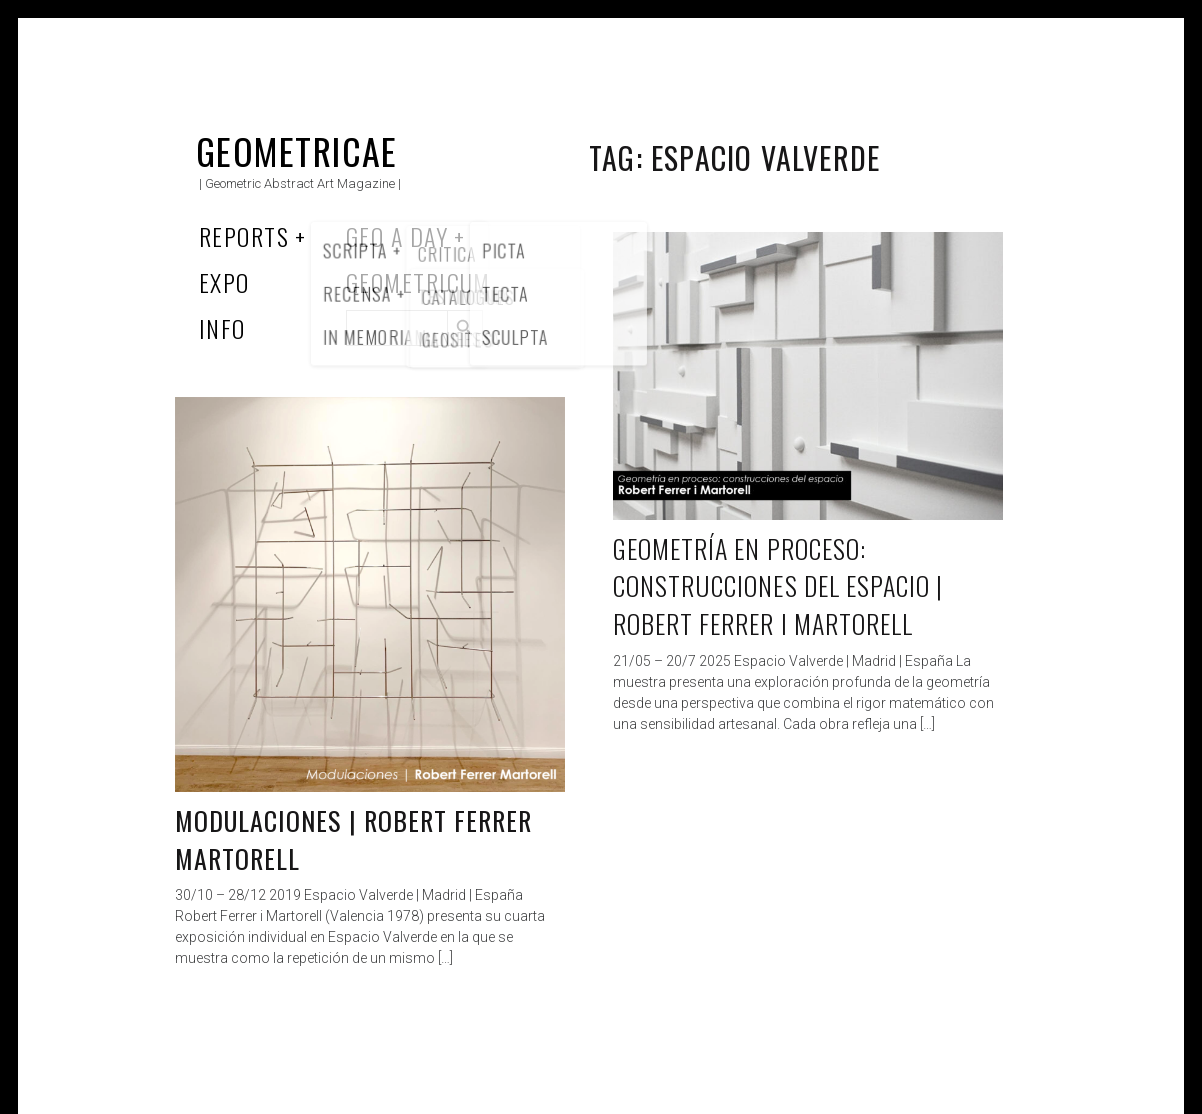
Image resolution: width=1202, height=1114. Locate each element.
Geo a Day (397, 236)
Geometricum (418, 282)
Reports (244, 236)
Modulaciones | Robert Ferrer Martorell (353, 839)
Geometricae (297, 150)
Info (222, 328)
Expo (224, 282)
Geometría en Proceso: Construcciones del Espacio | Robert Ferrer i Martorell (778, 586)
